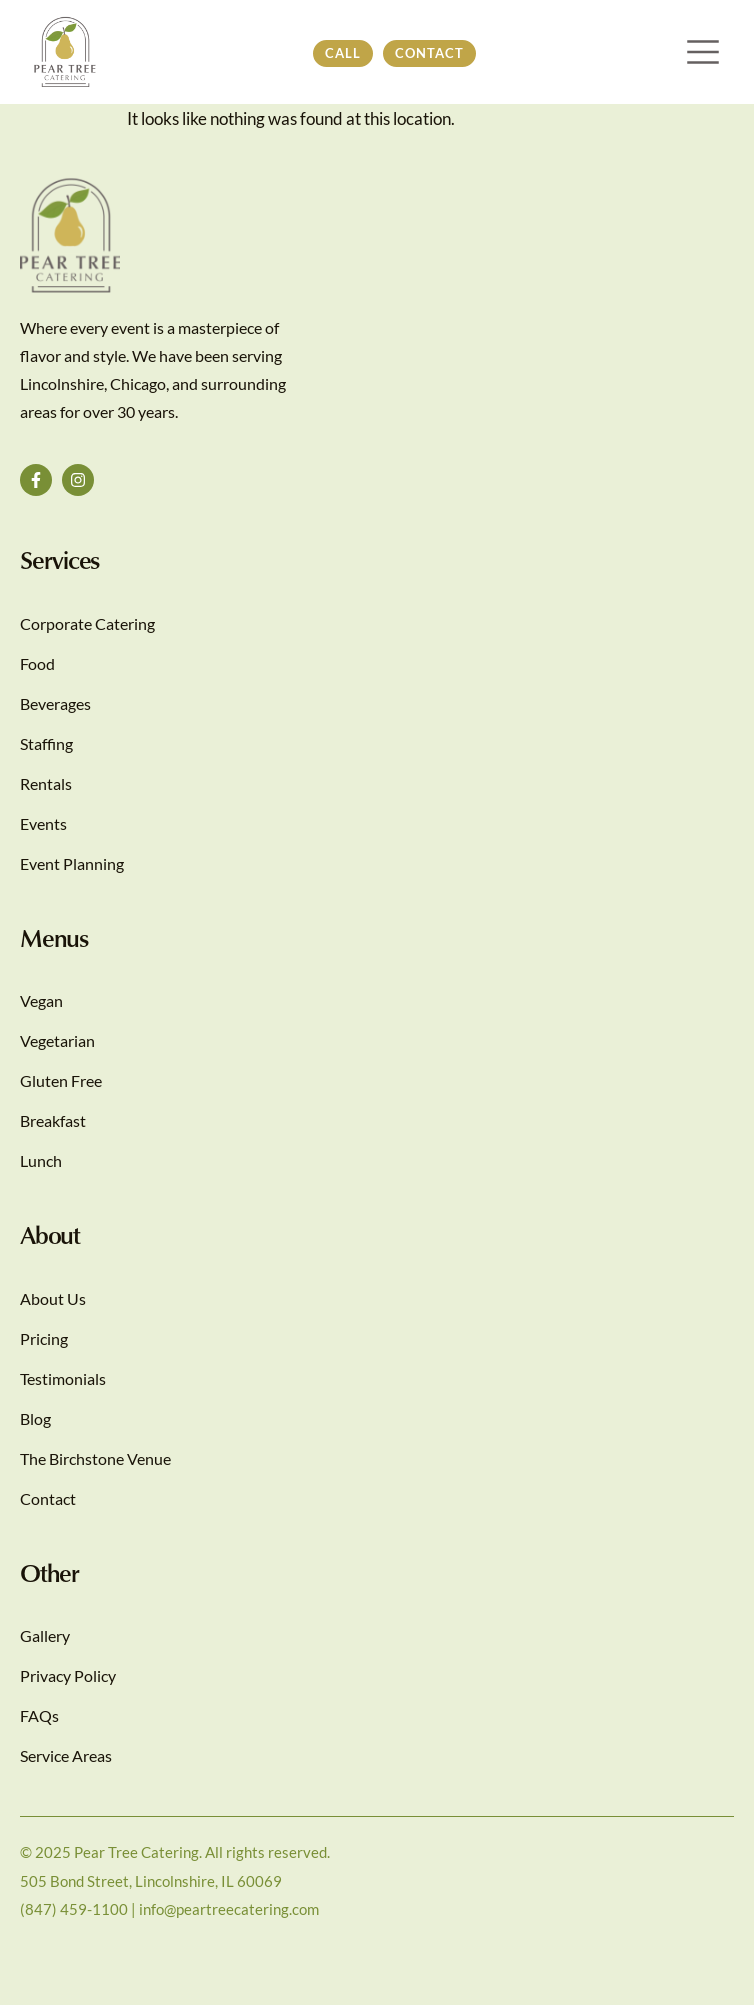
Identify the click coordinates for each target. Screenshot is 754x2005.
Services (59, 559)
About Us (53, 1298)
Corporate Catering (87, 623)
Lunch (41, 1160)
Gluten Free (61, 1080)
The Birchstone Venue (95, 1458)
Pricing (44, 1338)
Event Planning (72, 863)
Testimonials (63, 1378)
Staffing (46, 743)
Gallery (45, 1635)
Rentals (46, 783)
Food (37, 663)
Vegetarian (57, 1040)
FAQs (39, 1715)
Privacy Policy (68, 1675)
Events (43, 823)
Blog (35, 1418)
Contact (48, 1498)
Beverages (55, 703)
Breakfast (53, 1120)
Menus (54, 937)
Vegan (41, 1000)
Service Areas (66, 1755)
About (50, 1234)
